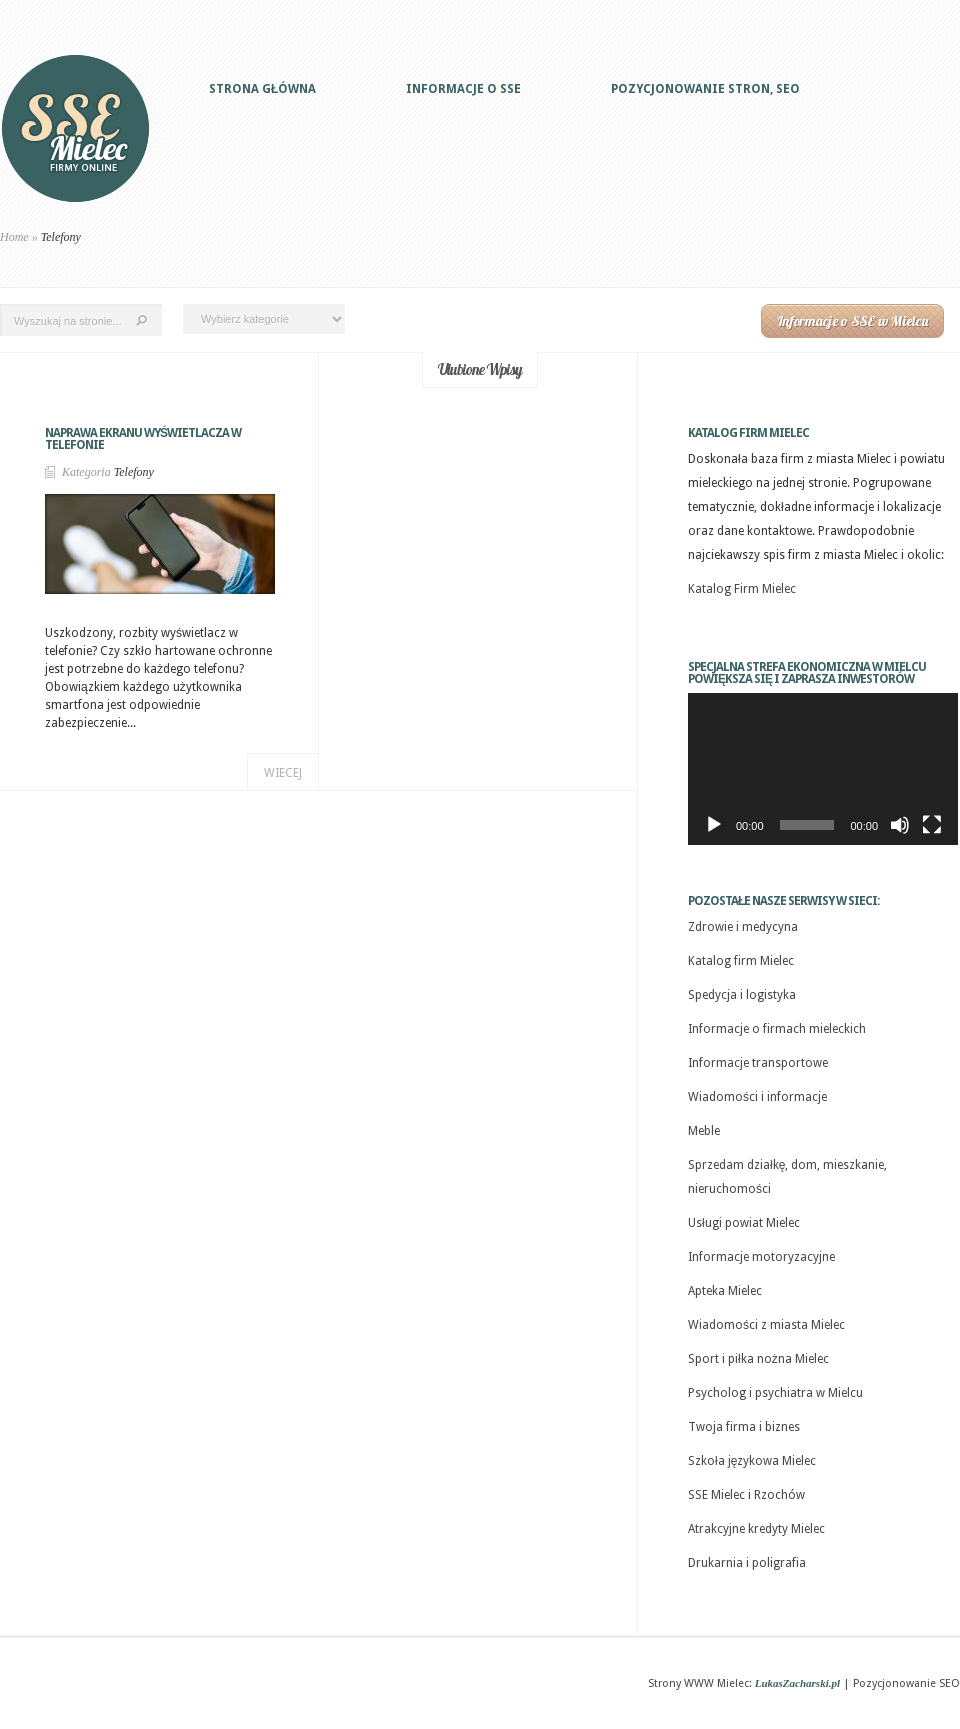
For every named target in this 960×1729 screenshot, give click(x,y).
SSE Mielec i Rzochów (746, 1495)
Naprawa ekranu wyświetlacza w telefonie (143, 439)
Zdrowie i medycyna (743, 927)
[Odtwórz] (714, 825)
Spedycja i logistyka (742, 995)
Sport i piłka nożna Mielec (758, 1359)
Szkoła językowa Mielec (752, 1461)
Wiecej (283, 773)
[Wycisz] (900, 825)
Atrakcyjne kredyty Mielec (756, 1529)
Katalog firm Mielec (741, 961)
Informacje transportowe (758, 1063)
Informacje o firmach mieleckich (777, 1029)
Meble (704, 1131)
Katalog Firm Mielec (742, 589)
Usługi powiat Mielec (744, 1223)
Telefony (134, 472)
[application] (823, 769)
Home (14, 237)
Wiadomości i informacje (757, 1097)
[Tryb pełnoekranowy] (932, 825)
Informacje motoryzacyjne (761, 1257)
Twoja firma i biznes (744, 1427)
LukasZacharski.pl (797, 1683)
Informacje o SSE (463, 89)
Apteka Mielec (725, 1291)
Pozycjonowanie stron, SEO (705, 89)
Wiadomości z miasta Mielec (766, 1325)
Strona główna (262, 89)
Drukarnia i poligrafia (747, 1563)
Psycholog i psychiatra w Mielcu (775, 1393)
